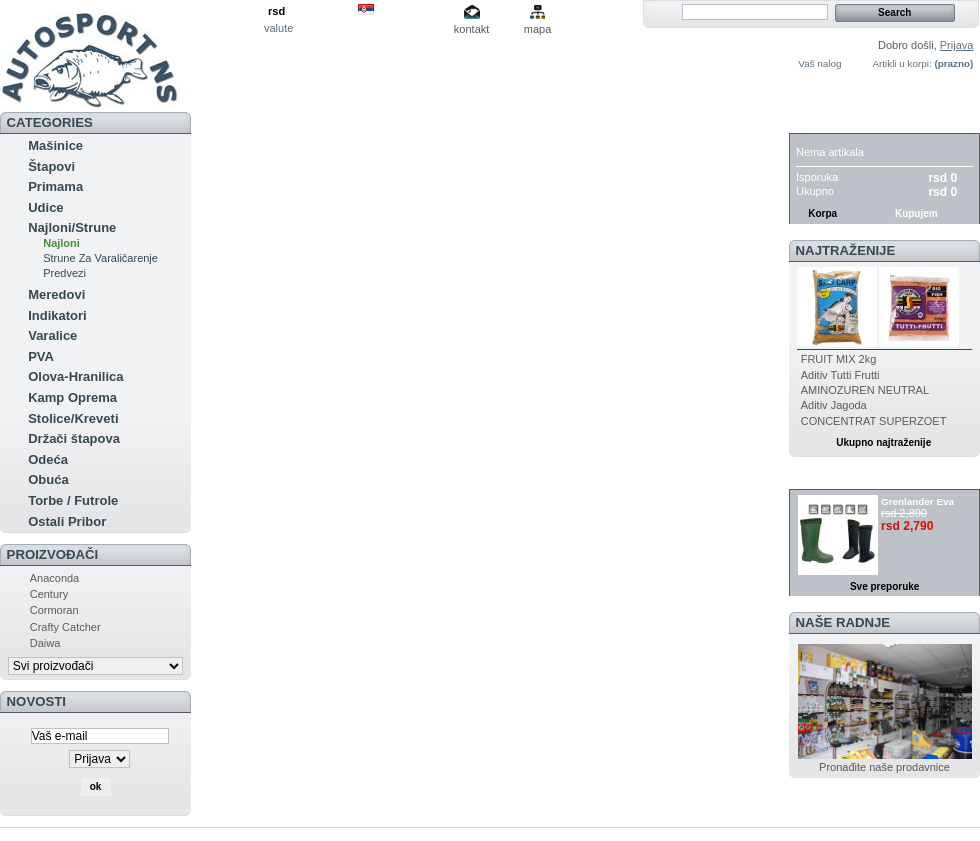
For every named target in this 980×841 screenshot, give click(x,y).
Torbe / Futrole (73, 500)
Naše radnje (843, 622)
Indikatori (57, 315)
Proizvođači (53, 554)
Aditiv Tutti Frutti (840, 375)
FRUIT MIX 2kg (839, 359)
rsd (276, 11)
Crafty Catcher (65, 627)
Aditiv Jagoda (834, 405)
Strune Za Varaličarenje (100, 258)
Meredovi (56, 294)
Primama (55, 186)
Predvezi (64, 273)
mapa (538, 29)
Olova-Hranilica (75, 376)
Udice (45, 207)
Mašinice (55, 145)
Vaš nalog (819, 63)
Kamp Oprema (72, 397)
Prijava (957, 45)
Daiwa (45, 643)
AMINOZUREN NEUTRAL (865, 390)
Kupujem (916, 213)
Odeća (48, 459)
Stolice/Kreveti (73, 418)
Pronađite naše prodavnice (884, 767)
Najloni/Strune (72, 227)
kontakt (471, 29)
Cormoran (54, 610)
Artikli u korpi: (901, 63)
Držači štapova (74, 438)
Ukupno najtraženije (883, 442)
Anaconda (55, 578)
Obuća (48, 479)
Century (49, 594)
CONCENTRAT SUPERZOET (874, 421)
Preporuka (838, 478)
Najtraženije (846, 250)
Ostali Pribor (67, 521)
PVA (41, 356)
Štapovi (51, 166)
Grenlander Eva (917, 501)
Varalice (52, 335)
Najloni (61, 243)
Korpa (819, 122)
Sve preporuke (884, 586)
